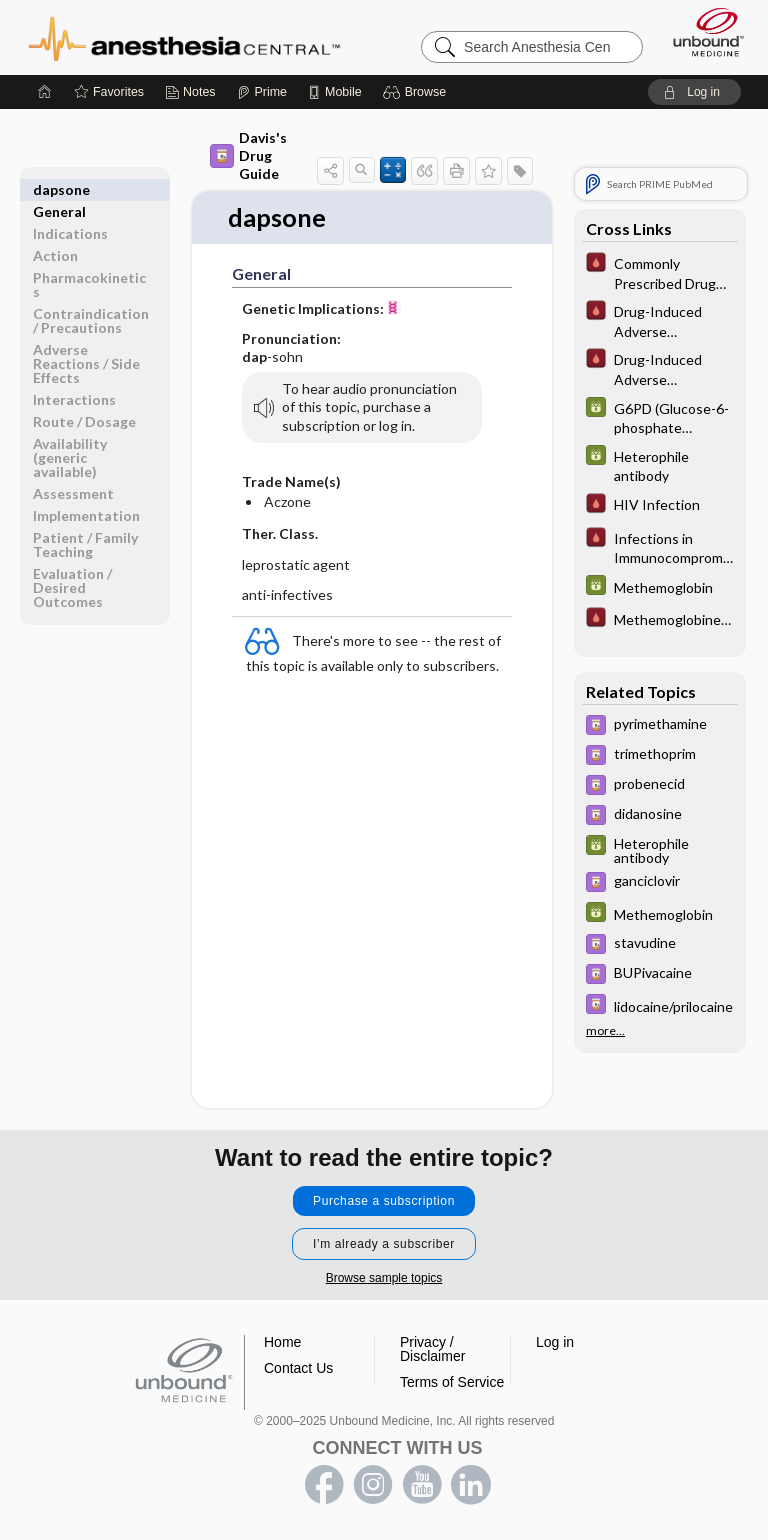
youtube (422, 1486)
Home (282, 1343)
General (59, 189)
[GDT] (660, 417)
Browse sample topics (384, 1279)
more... (605, 1028)
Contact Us (298, 1369)
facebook (324, 1486)
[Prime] (262, 92)
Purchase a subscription (384, 1202)
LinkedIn (471, 1486)
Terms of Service (452, 1383)
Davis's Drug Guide (248, 155)
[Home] (45, 92)
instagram (373, 1486)
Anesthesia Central (184, 37)
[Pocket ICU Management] (660, 272)
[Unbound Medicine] (702, 32)
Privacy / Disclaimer (432, 1350)
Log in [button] (555, 1343)
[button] (417, 92)
